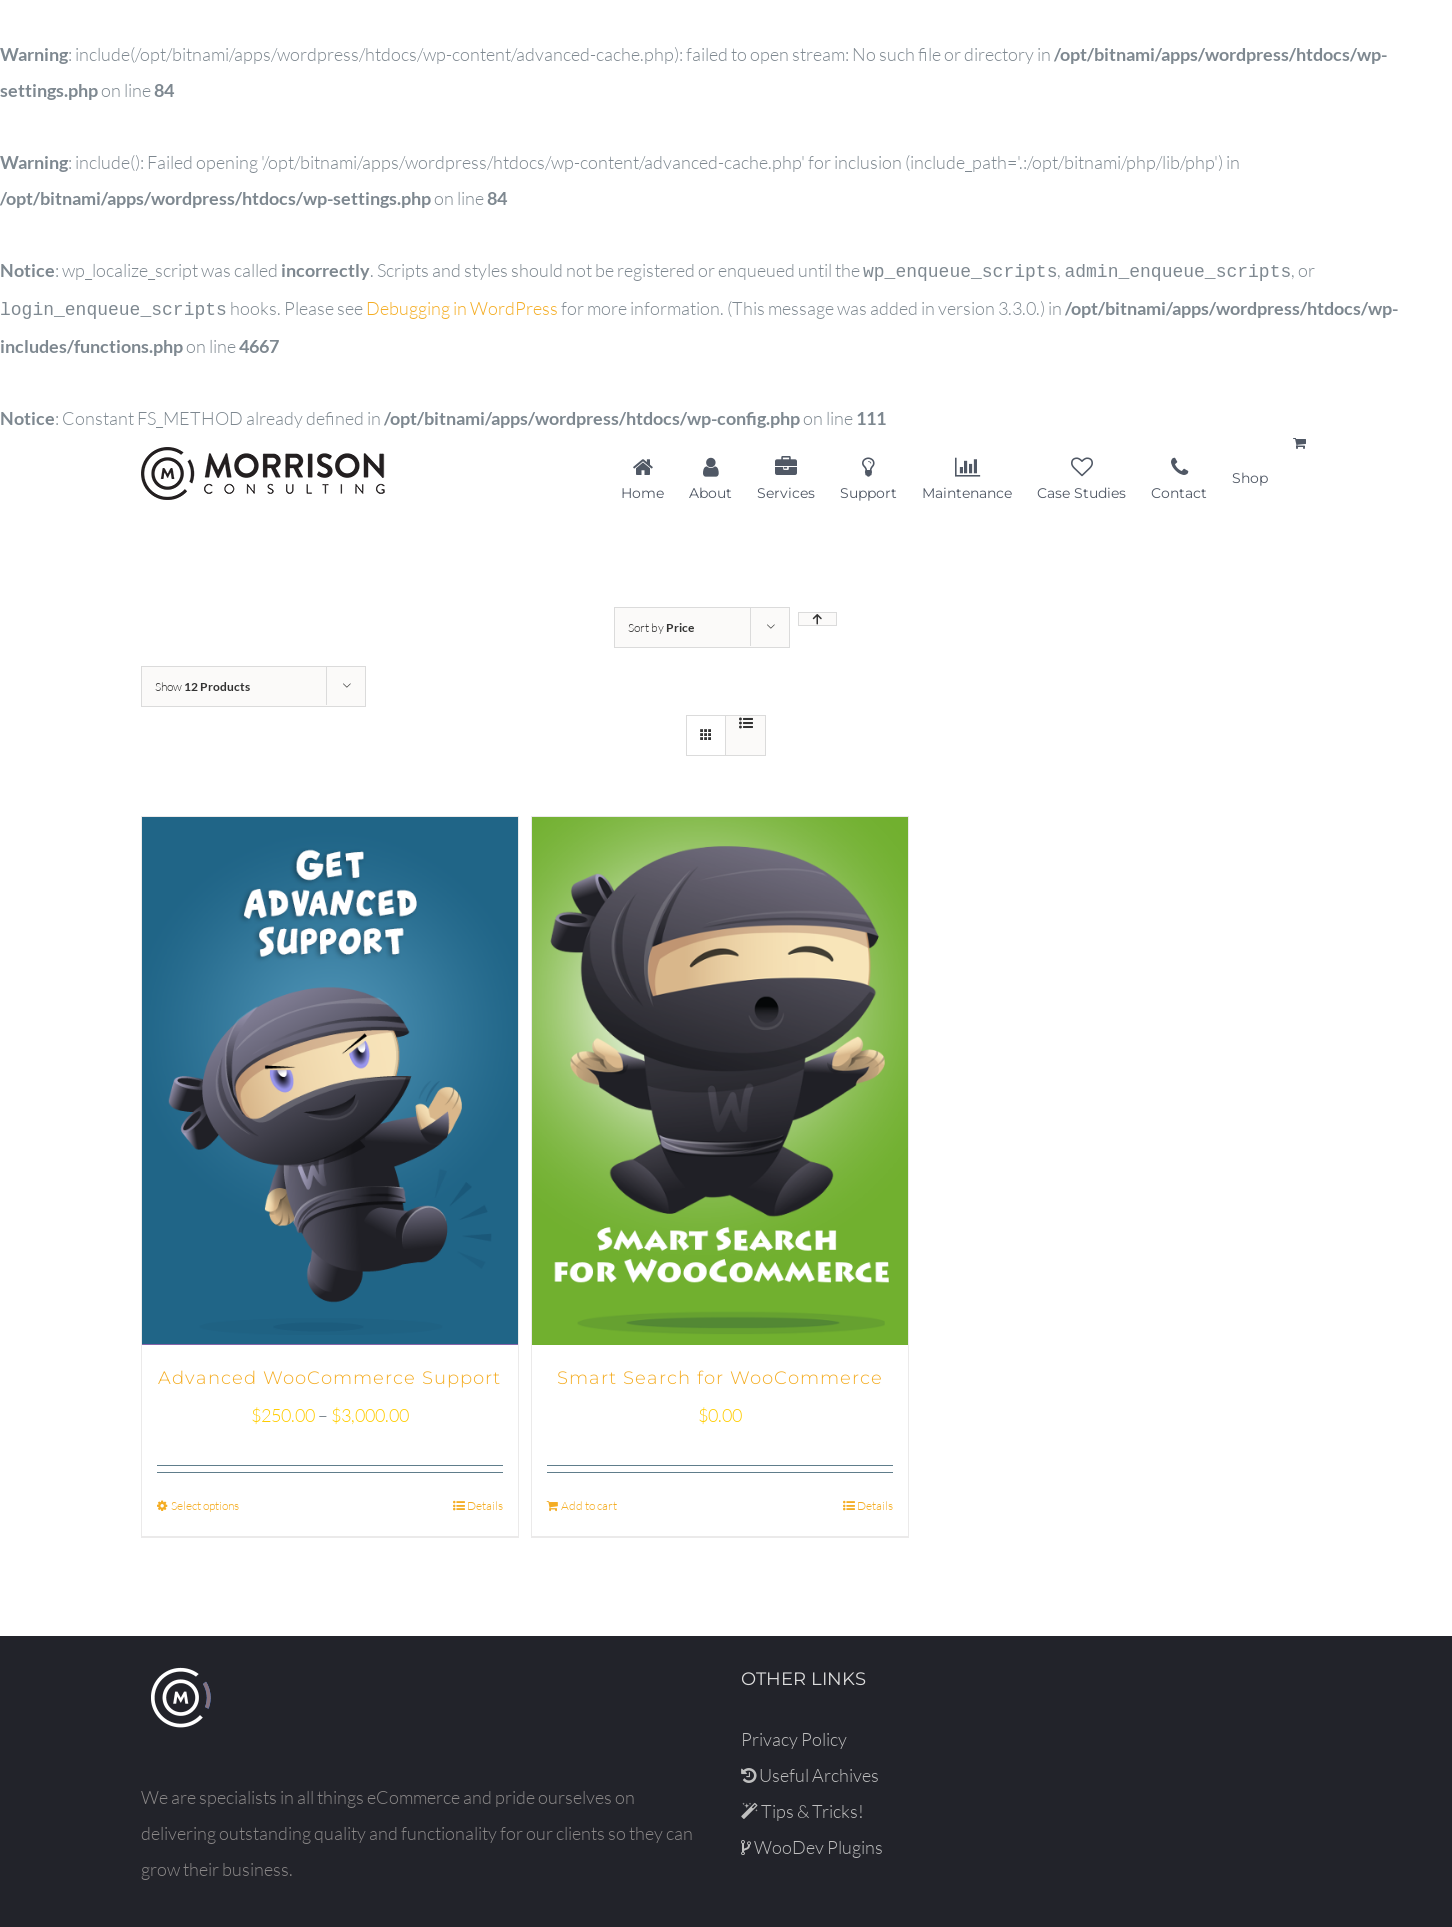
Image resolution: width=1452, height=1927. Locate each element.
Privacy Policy (794, 1735)
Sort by (661, 623)
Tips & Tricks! (802, 1807)
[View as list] (745, 719)
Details (485, 1501)
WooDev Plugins (812, 1843)
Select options (205, 1501)
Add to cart (589, 1501)
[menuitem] (655, 474)
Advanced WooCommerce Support (329, 1374)
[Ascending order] (817, 615)
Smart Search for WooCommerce (720, 1374)
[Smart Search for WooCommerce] (720, 1077)
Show (202, 682)
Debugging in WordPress (462, 306)
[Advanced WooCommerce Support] (330, 1077)
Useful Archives (810, 1771)
